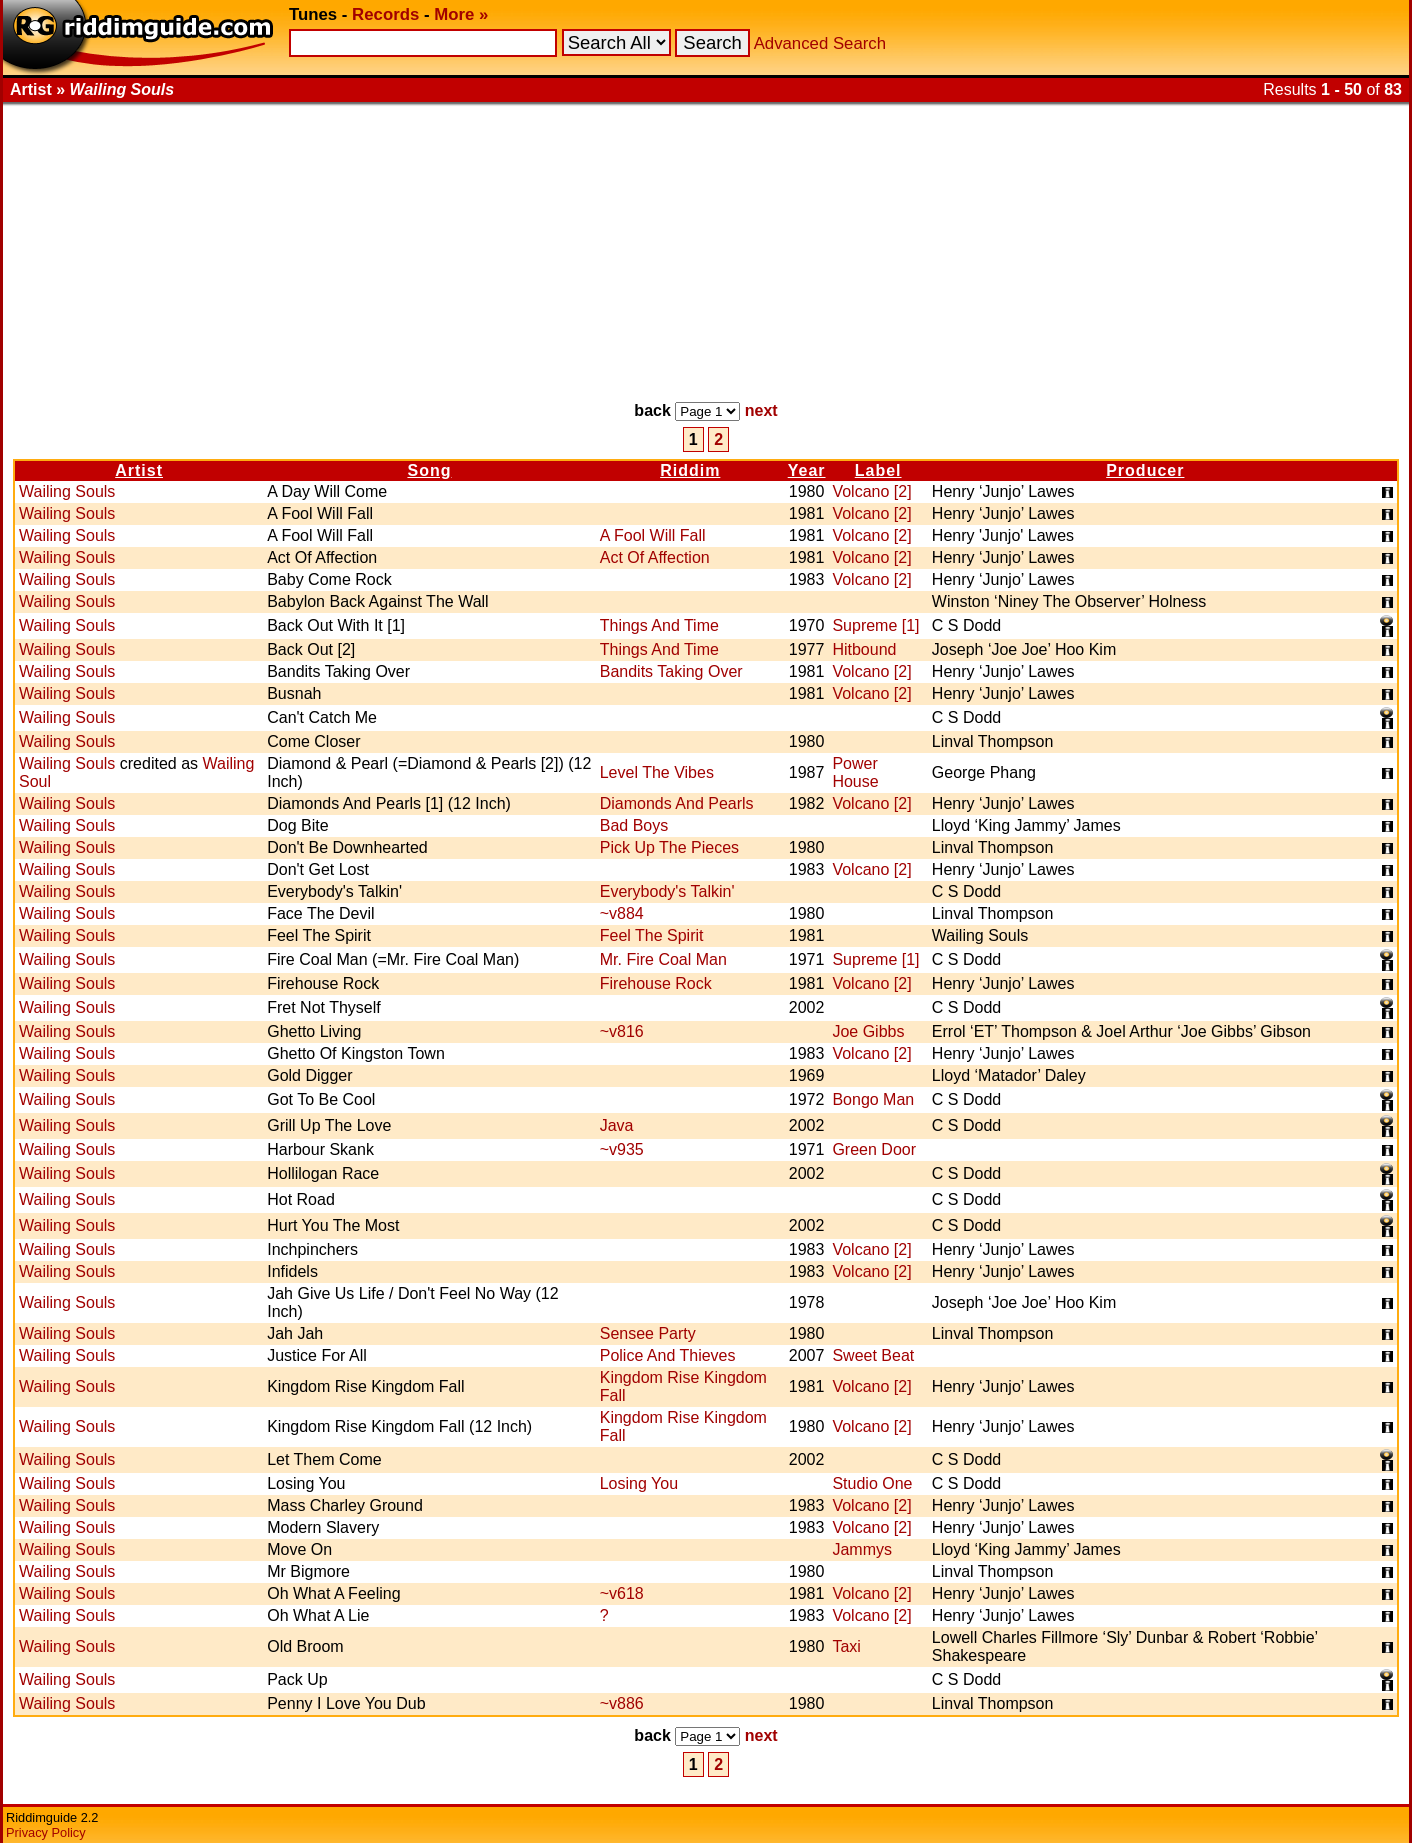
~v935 (622, 1149)
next (761, 410)
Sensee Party (648, 1333)
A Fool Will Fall (653, 535)
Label (878, 470)
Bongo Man (873, 1099)
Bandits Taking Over (671, 671)
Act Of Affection (655, 557)
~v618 (622, 1593)
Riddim (690, 470)
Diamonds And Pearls (677, 803)
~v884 (622, 913)
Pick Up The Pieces (669, 847)
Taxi (846, 1646)
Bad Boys (634, 825)
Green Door (874, 1149)
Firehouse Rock (656, 983)
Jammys (862, 1549)
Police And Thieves (668, 1355)
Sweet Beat (873, 1355)
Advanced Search (820, 43)
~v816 (622, 1031)
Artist (139, 470)
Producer (1145, 470)
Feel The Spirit (652, 935)
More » (461, 14)
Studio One (872, 1483)
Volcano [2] (871, 491)
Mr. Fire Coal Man (663, 959)
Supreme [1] (875, 625)
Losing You (639, 1483)
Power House (855, 772)
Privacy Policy (46, 1832)
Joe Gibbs (868, 1031)
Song (429, 470)
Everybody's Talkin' (667, 891)
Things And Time (659, 625)
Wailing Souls (67, 491)
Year (807, 470)
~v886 (622, 1703)
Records (385, 14)
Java (617, 1125)
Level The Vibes (657, 772)
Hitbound (864, 649)
